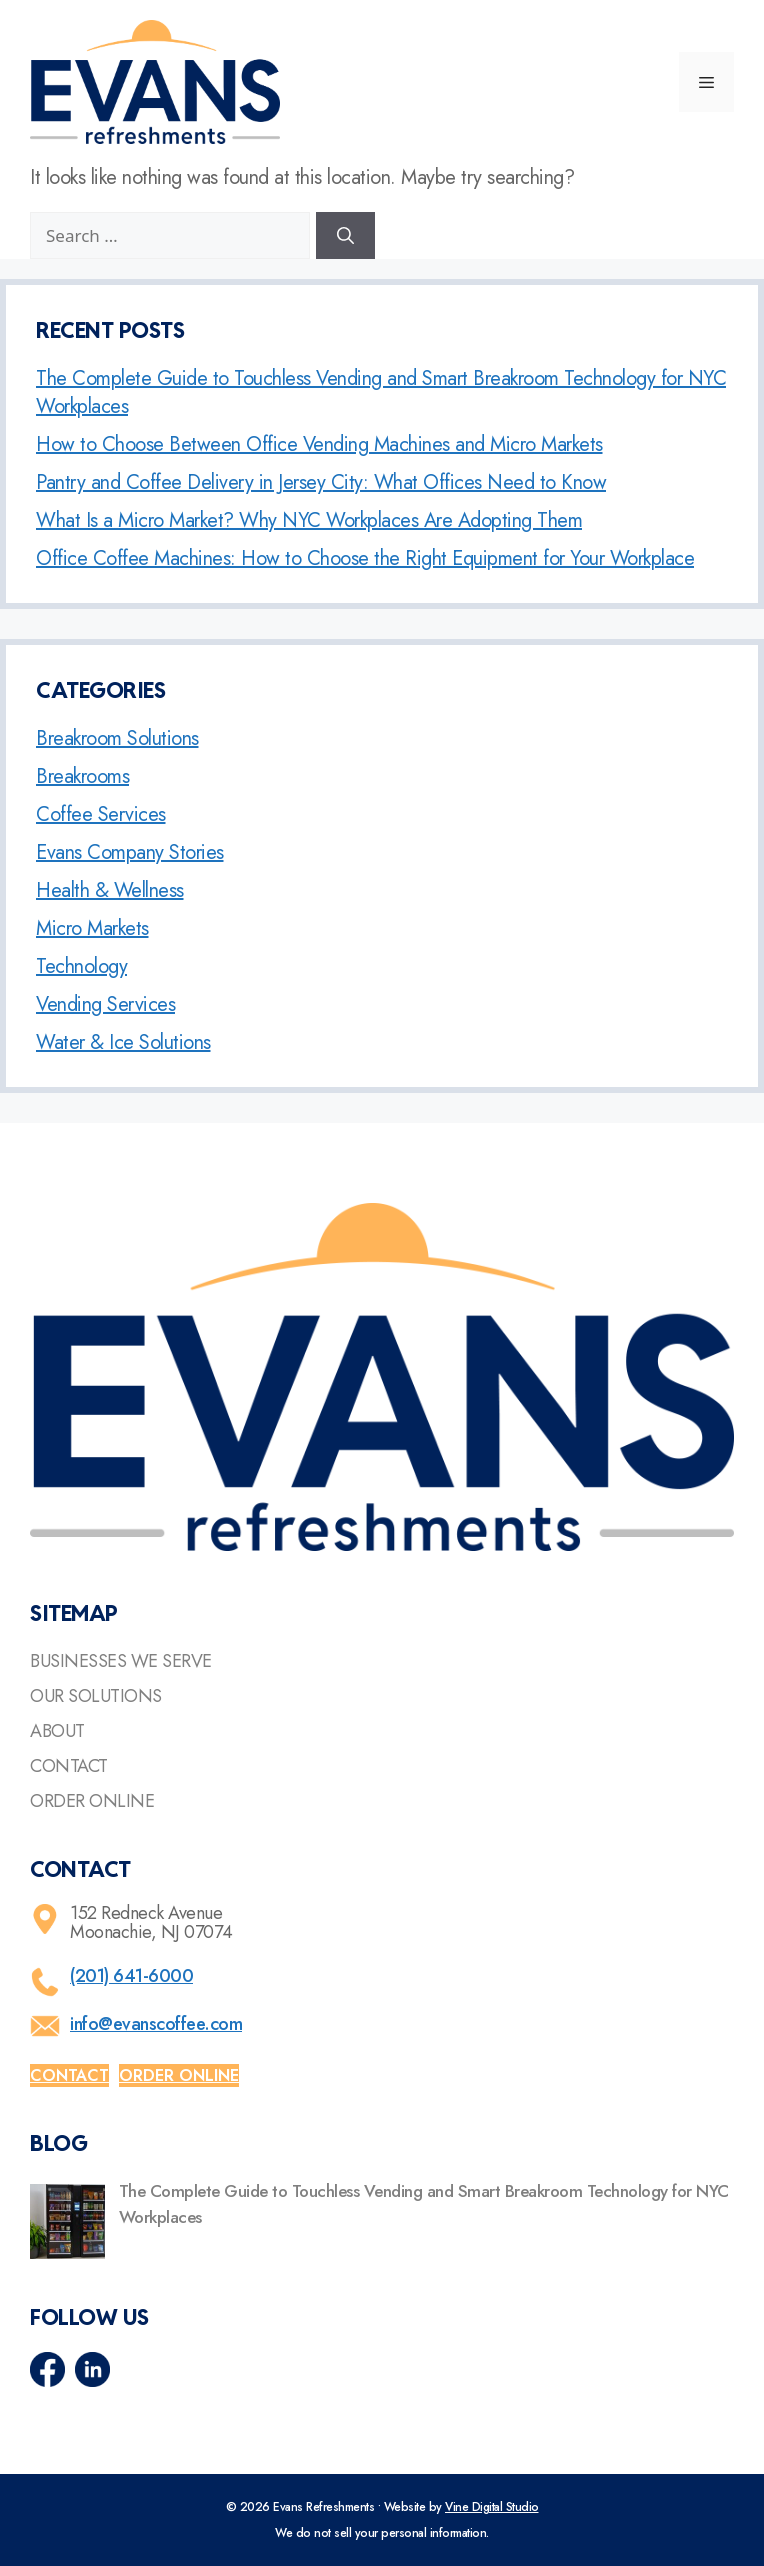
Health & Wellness (110, 890)
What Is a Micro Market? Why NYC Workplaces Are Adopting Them (309, 520)
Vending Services (105, 1004)
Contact (69, 1766)
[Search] (345, 236)
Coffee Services (101, 814)
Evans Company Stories (130, 852)
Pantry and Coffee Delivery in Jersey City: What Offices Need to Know (321, 482)
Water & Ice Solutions (123, 1042)
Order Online (92, 1801)
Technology (81, 966)
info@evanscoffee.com (156, 2024)
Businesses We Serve (121, 1661)
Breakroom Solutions (117, 738)
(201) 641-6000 (131, 1976)
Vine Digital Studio (492, 2507)
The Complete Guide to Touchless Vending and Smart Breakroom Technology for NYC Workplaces (381, 392)
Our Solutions (96, 1696)
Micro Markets (92, 928)
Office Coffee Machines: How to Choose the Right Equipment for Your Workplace (365, 558)
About (57, 1731)
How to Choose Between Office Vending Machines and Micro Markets (319, 444)
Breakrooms (82, 776)
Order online (179, 2075)
